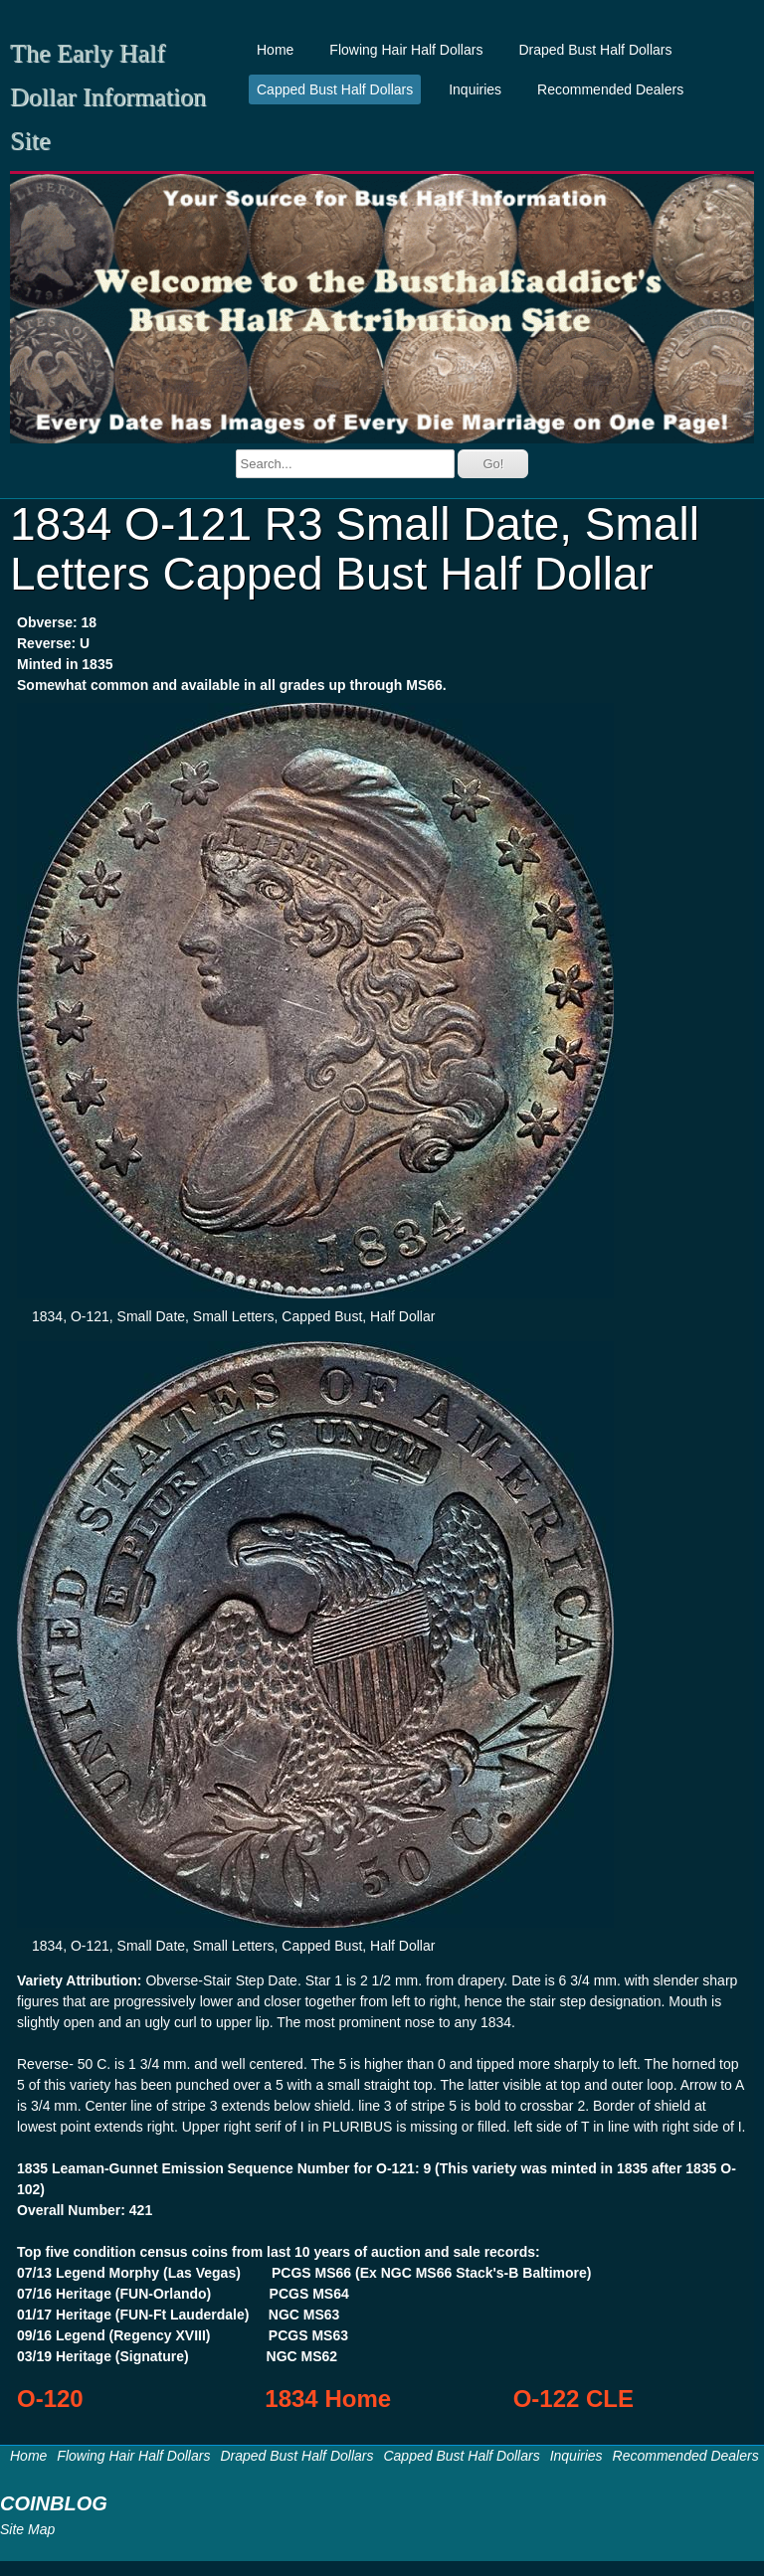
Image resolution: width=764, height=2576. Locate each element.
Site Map (27, 2529)
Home (275, 50)
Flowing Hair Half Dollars (405, 50)
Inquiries (475, 89)
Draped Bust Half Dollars (594, 50)
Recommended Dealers (610, 89)
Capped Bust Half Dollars (335, 89)
